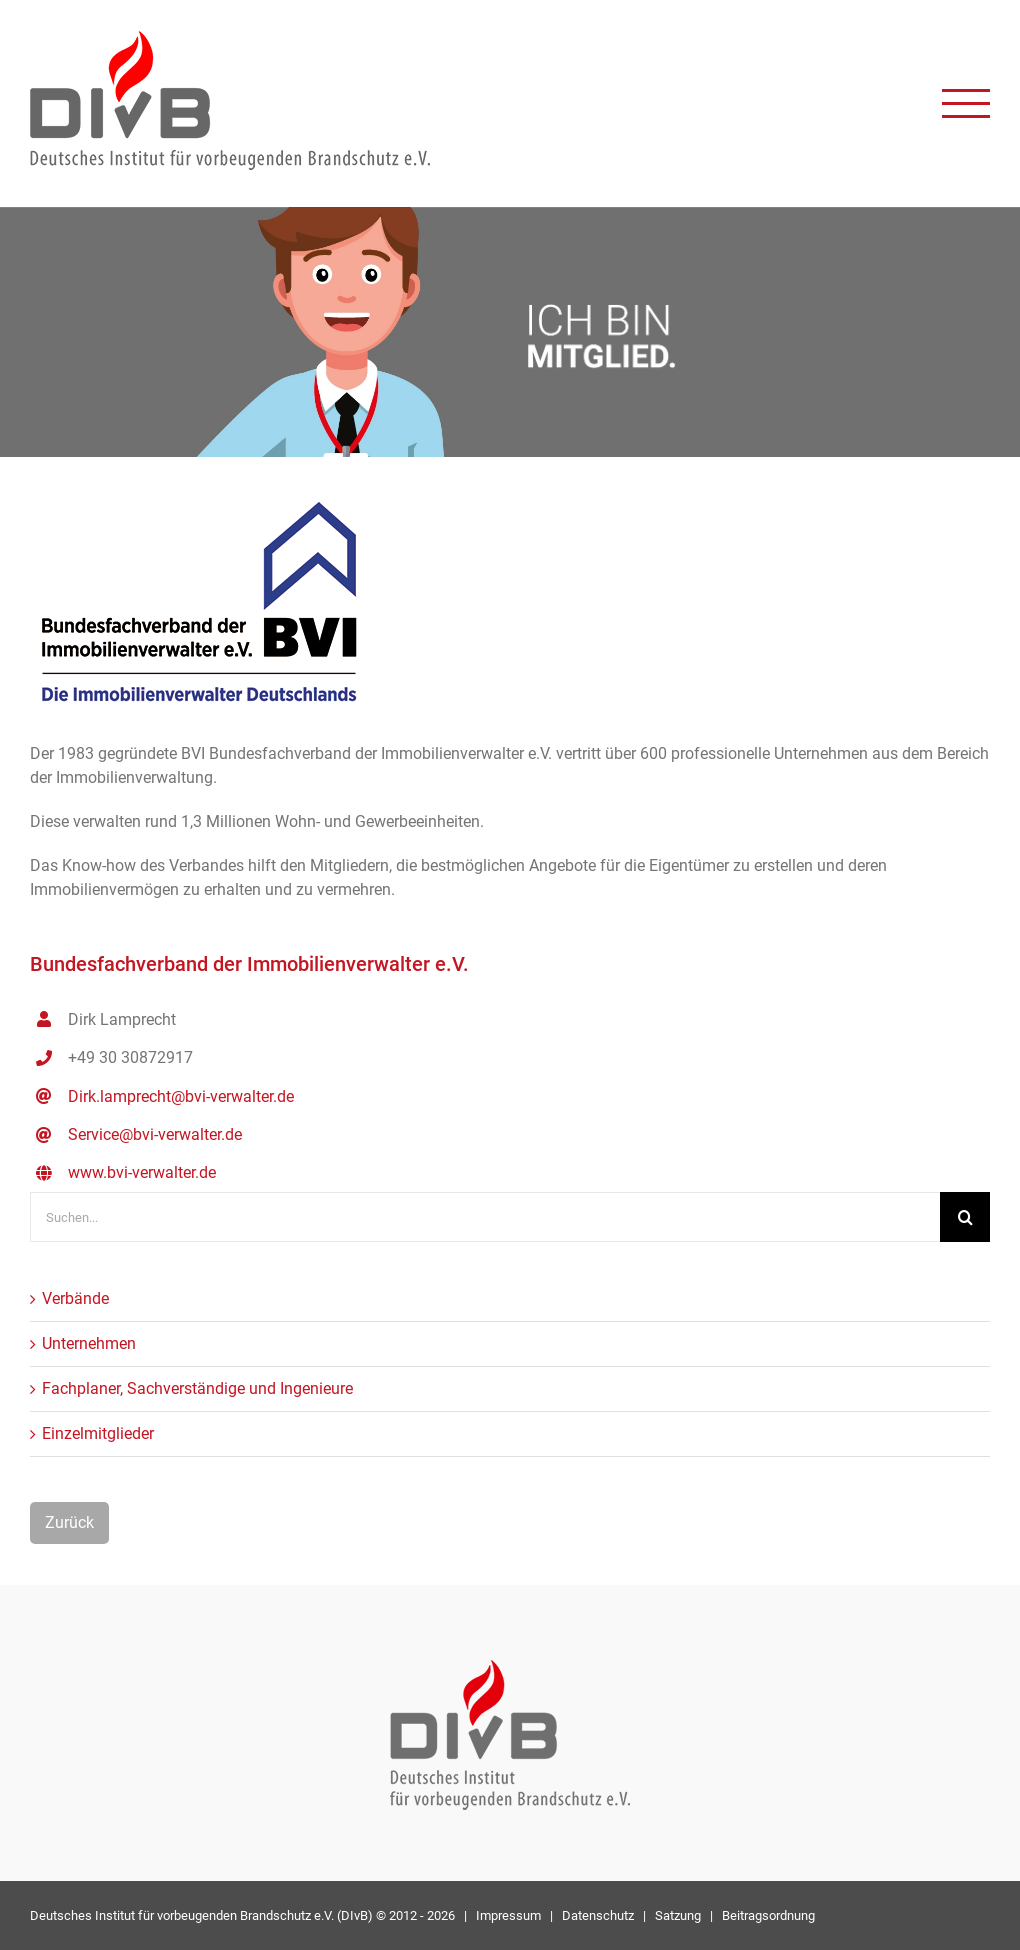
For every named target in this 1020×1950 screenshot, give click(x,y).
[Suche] (965, 1217)
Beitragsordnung (768, 1915)
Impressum (508, 1915)
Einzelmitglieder (98, 1433)
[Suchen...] (485, 1217)
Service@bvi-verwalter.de (155, 1134)
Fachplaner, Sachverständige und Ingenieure (197, 1388)
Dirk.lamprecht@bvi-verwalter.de (181, 1096)
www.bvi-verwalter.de (142, 1172)
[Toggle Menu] (966, 103)
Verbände (75, 1298)
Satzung (678, 1915)
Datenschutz (598, 1915)
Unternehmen (89, 1343)
